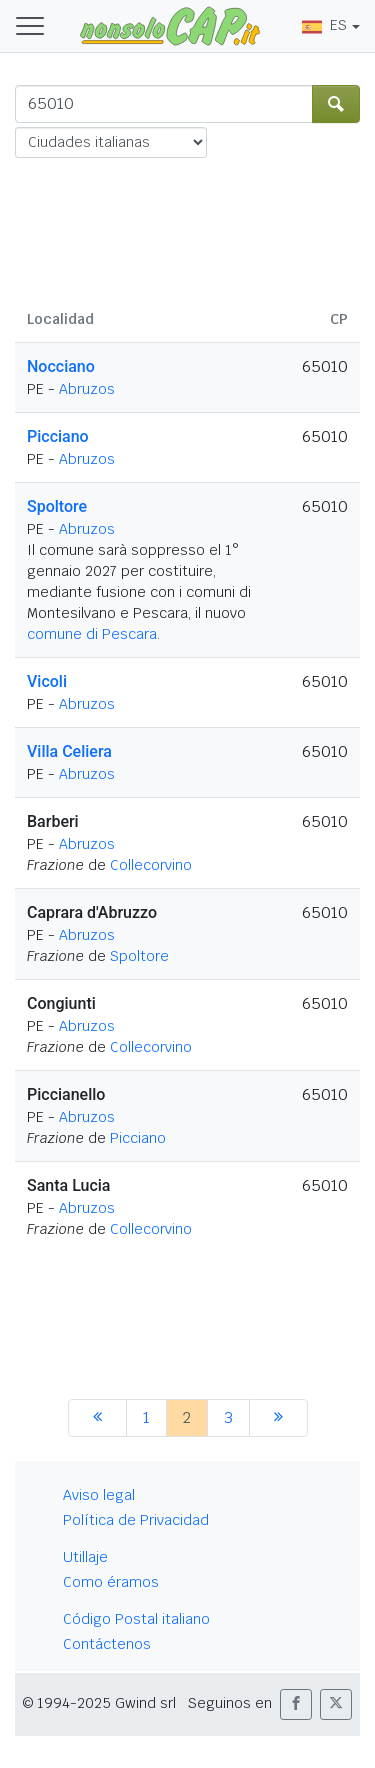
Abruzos (87, 389)
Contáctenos (107, 1644)
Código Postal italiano (136, 1619)
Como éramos (111, 1582)
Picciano (58, 436)
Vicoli (47, 681)
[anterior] (97, 1418)
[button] (296, 1704)
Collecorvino (151, 865)
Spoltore (57, 506)
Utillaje (85, 1557)
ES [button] (324, 25)
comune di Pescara (92, 634)
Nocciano (61, 366)
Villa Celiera (69, 751)
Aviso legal (99, 1495)
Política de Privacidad (136, 1520)
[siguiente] (278, 1418)
